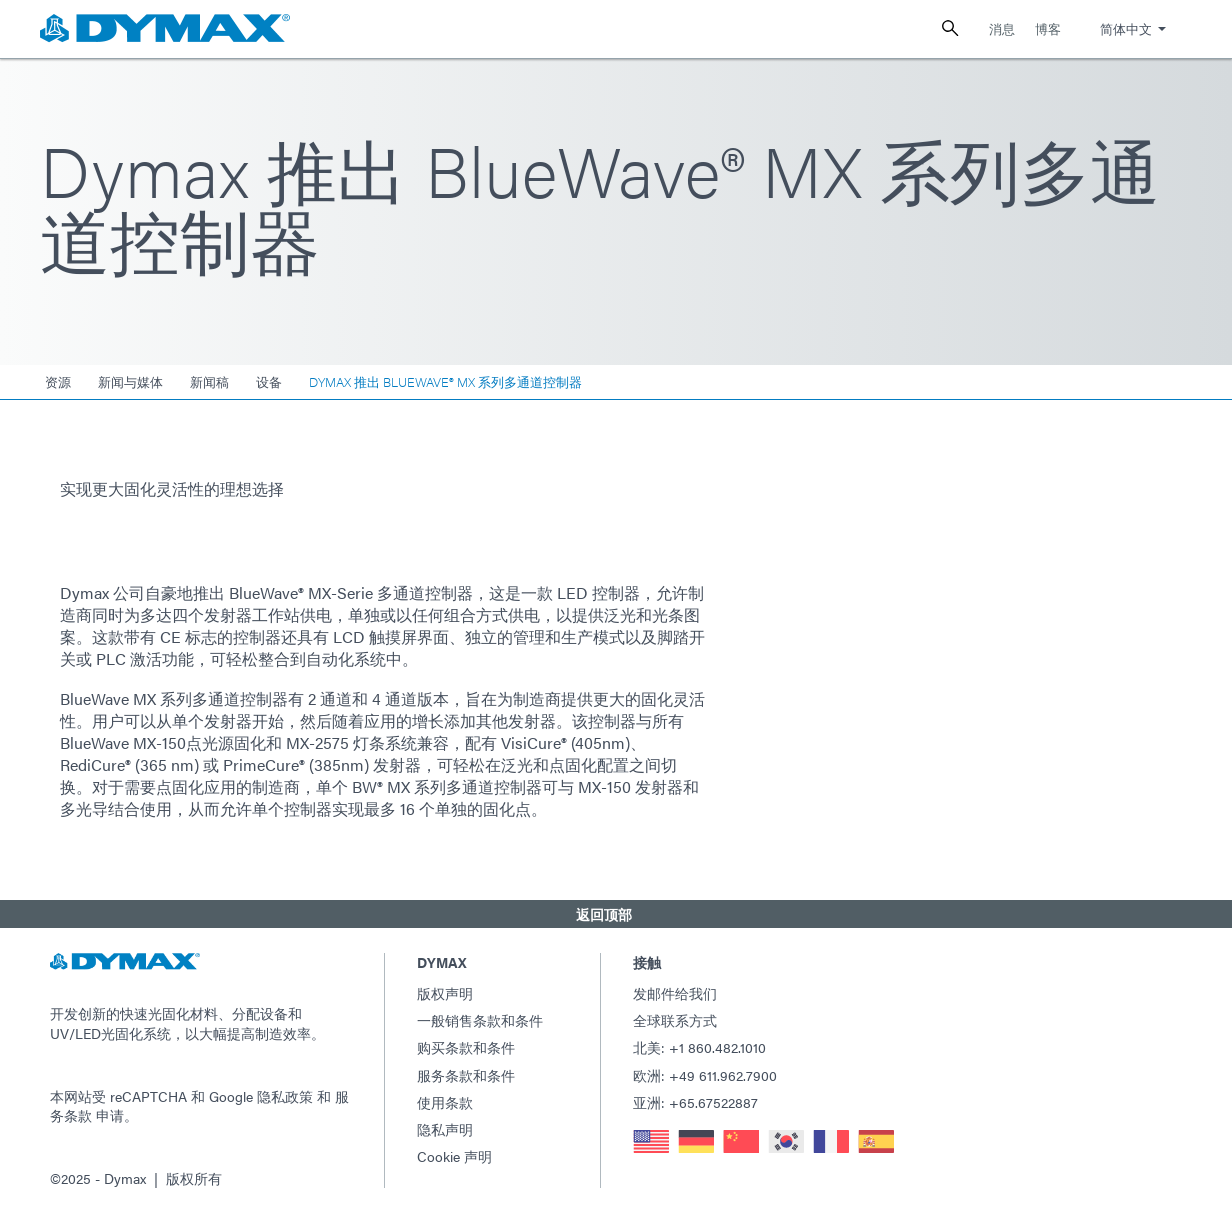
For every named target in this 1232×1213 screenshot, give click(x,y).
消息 (1002, 28)
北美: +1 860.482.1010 (699, 1047)
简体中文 (1126, 28)
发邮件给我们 (675, 993)
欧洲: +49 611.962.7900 (705, 1075)
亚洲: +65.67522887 (695, 1102)
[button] (616, 914)
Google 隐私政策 (261, 1096)
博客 (1048, 28)
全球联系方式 (675, 1020)
